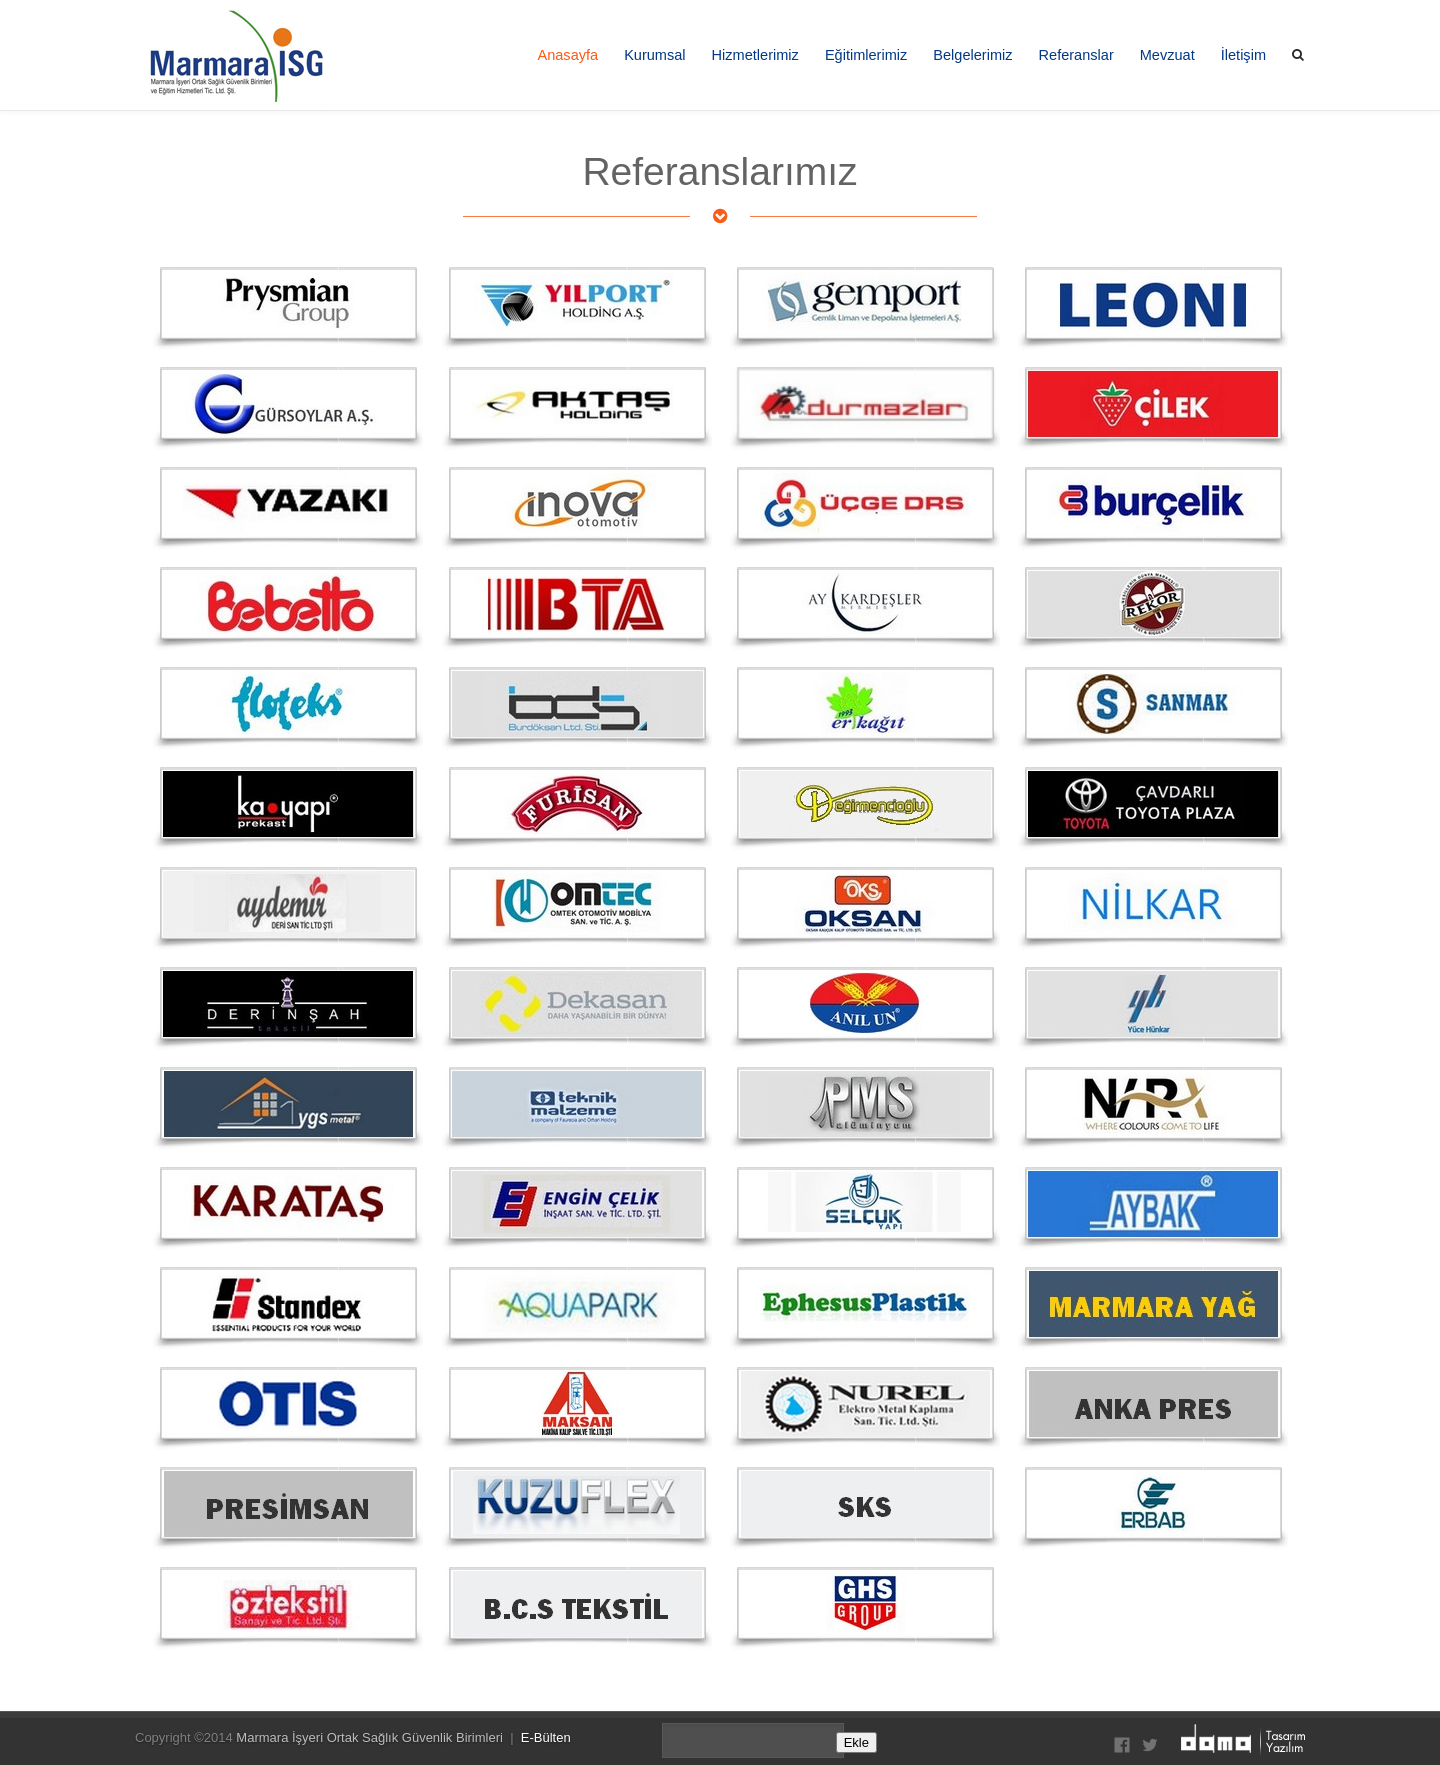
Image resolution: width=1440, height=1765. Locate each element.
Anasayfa (567, 55)
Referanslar (1076, 55)
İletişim (1243, 55)
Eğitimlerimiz (866, 55)
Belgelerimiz (972, 55)
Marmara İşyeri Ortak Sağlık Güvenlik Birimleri (369, 1737)
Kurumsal (654, 55)
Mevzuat (1167, 55)
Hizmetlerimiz (755, 55)
